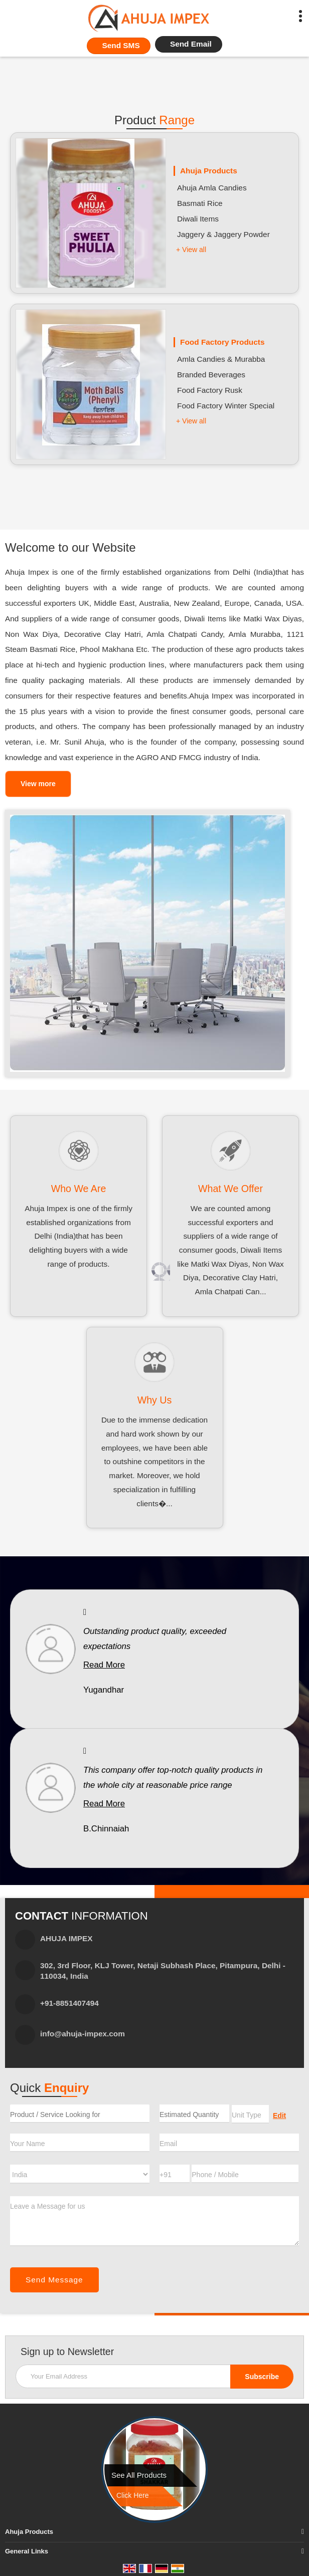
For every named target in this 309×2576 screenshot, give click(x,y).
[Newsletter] (154, 2376)
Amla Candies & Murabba (221, 359)
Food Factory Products (222, 342)
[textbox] (250, 2114)
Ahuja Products (208, 170)
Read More (104, 1665)
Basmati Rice (200, 203)
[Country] (79, 2174)
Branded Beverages (211, 374)
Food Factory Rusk (209, 390)
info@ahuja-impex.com (82, 2033)
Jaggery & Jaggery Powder (223, 234)
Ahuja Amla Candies (212, 187)
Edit (279, 2116)
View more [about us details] (38, 784)
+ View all (191, 250)
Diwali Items (198, 218)
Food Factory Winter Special (225, 405)
